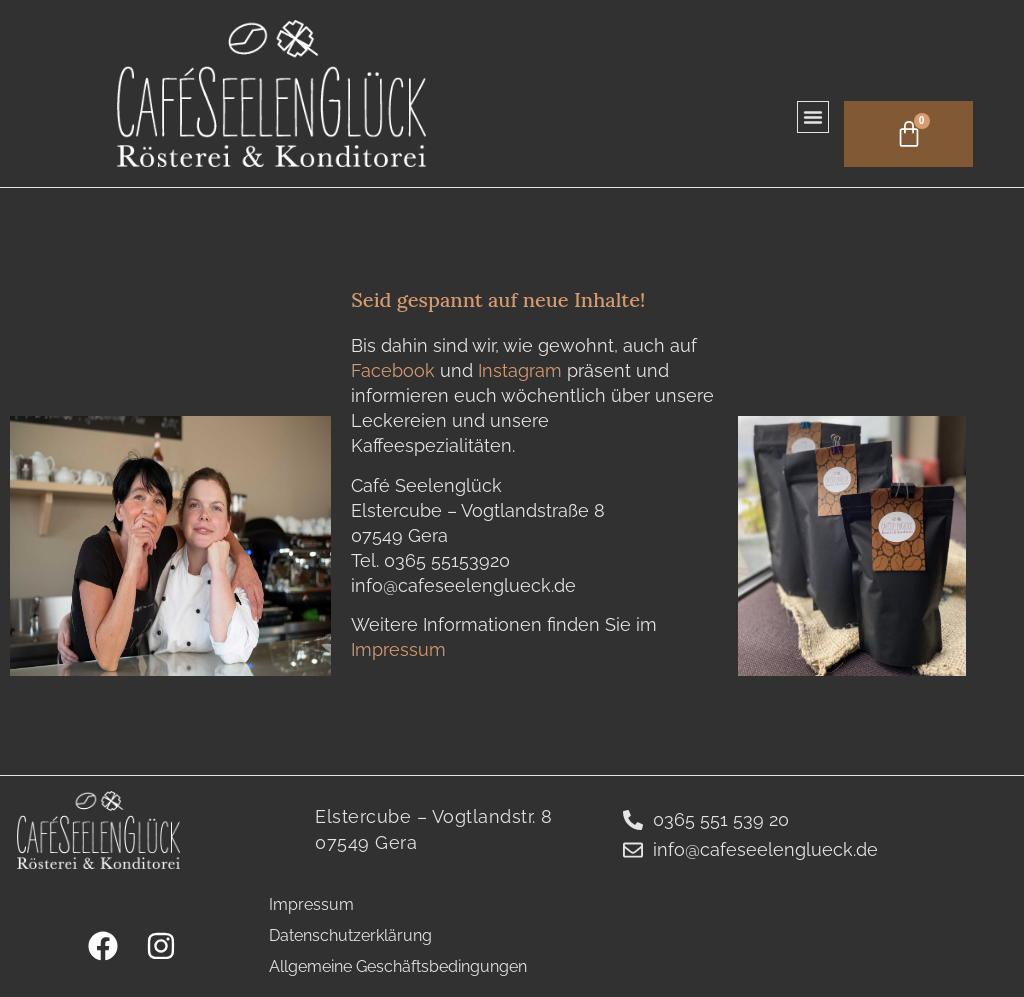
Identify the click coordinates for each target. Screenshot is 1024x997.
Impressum (398, 649)
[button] (806, 115)
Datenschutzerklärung (350, 935)
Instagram (522, 370)
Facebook (395, 370)
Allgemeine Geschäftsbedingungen (398, 966)
